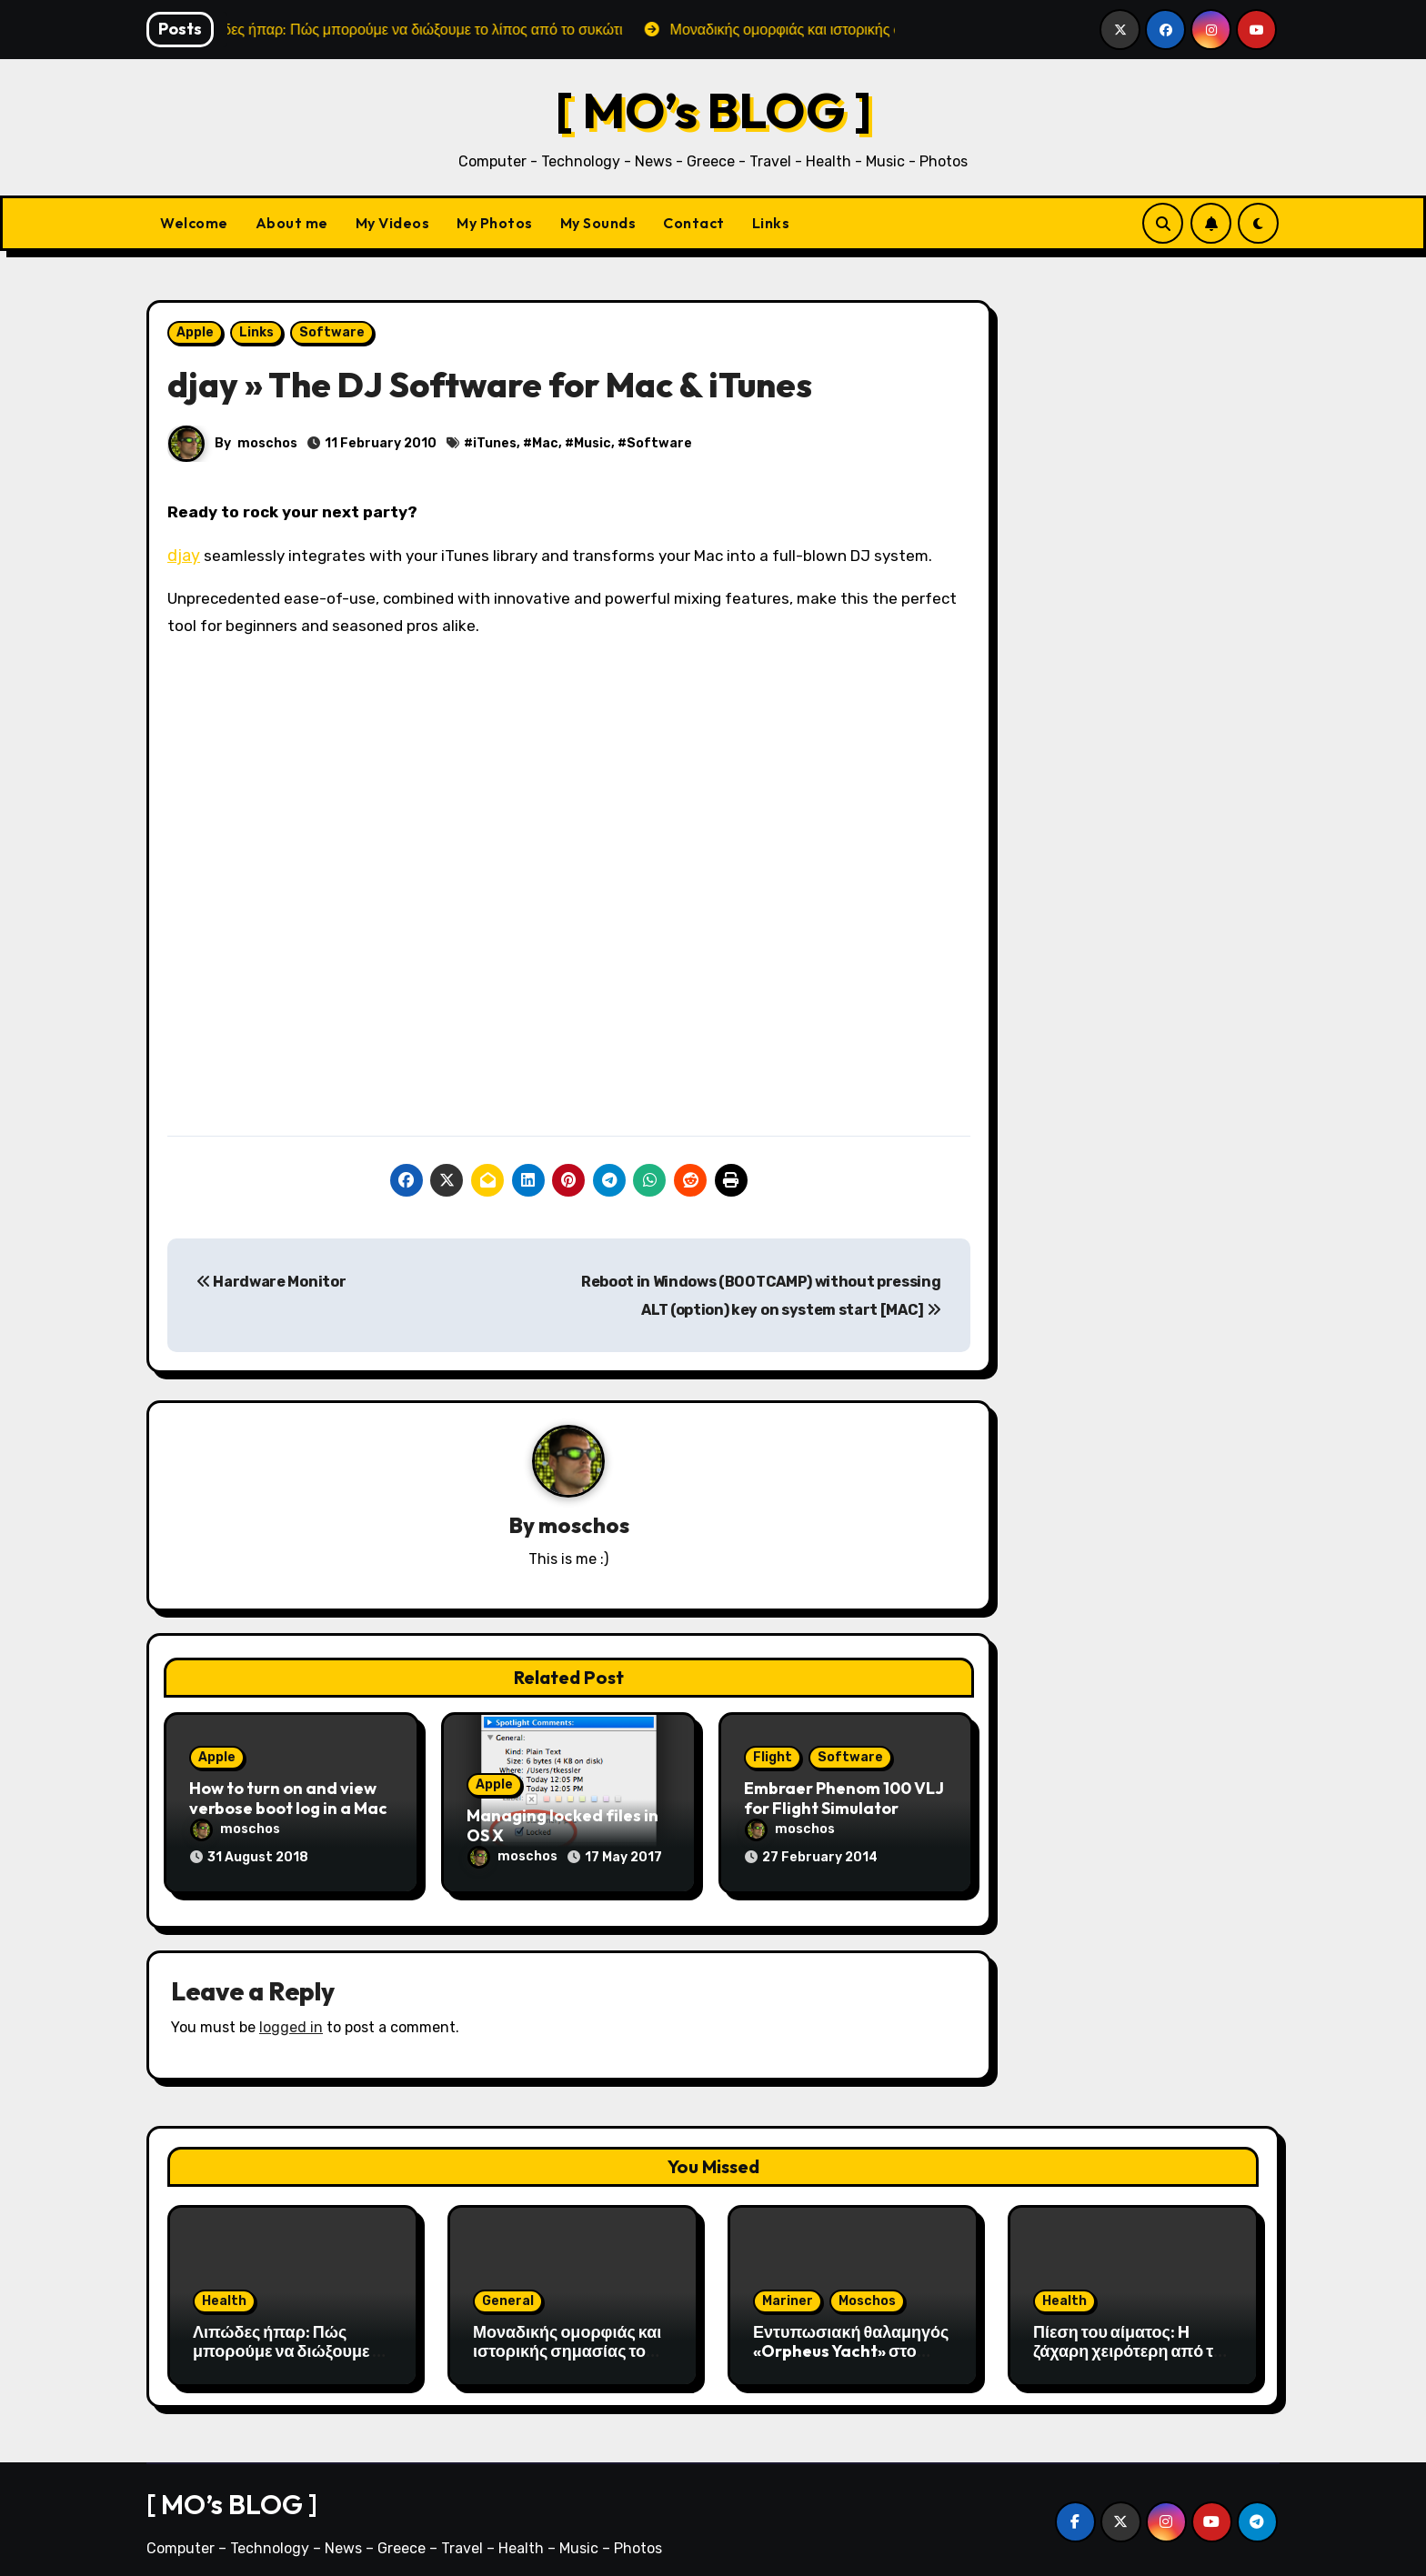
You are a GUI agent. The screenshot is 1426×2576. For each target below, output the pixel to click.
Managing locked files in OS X (562, 1826)
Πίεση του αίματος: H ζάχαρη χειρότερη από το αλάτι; (1128, 2342)
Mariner (787, 2292)
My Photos (495, 223)
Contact (694, 223)
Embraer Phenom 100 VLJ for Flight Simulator (844, 1799)
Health (224, 2292)
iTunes (495, 443)
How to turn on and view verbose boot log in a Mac (288, 1799)
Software (332, 332)
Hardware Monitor (271, 1281)
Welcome (194, 223)
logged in (291, 2019)
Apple (195, 332)
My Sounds (598, 223)
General (508, 2292)
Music (592, 443)
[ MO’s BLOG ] (713, 109)
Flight (772, 1758)
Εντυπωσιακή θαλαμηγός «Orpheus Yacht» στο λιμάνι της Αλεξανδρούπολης (851, 2352)
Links (771, 223)
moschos (267, 443)
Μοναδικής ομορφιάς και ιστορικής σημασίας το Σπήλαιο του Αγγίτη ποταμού (567, 2352)
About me (292, 223)
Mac (545, 443)
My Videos (393, 223)
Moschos (867, 2292)
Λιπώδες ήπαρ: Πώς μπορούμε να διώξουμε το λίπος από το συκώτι (291, 2342)
